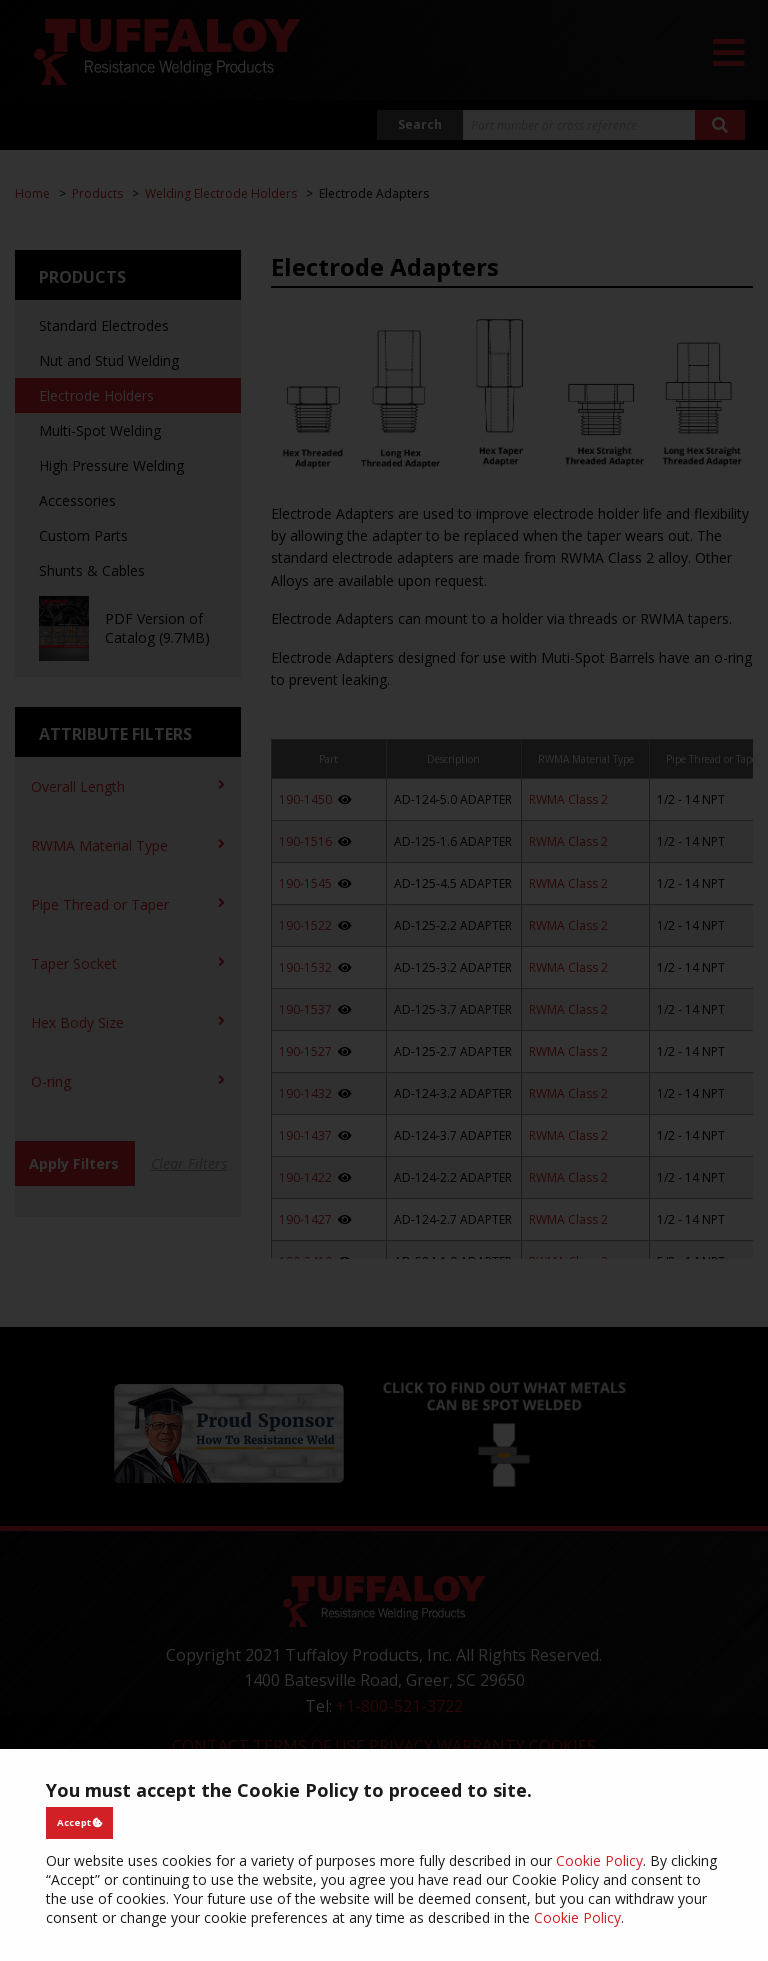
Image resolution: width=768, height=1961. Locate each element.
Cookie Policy (599, 1860)
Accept (80, 1822)
